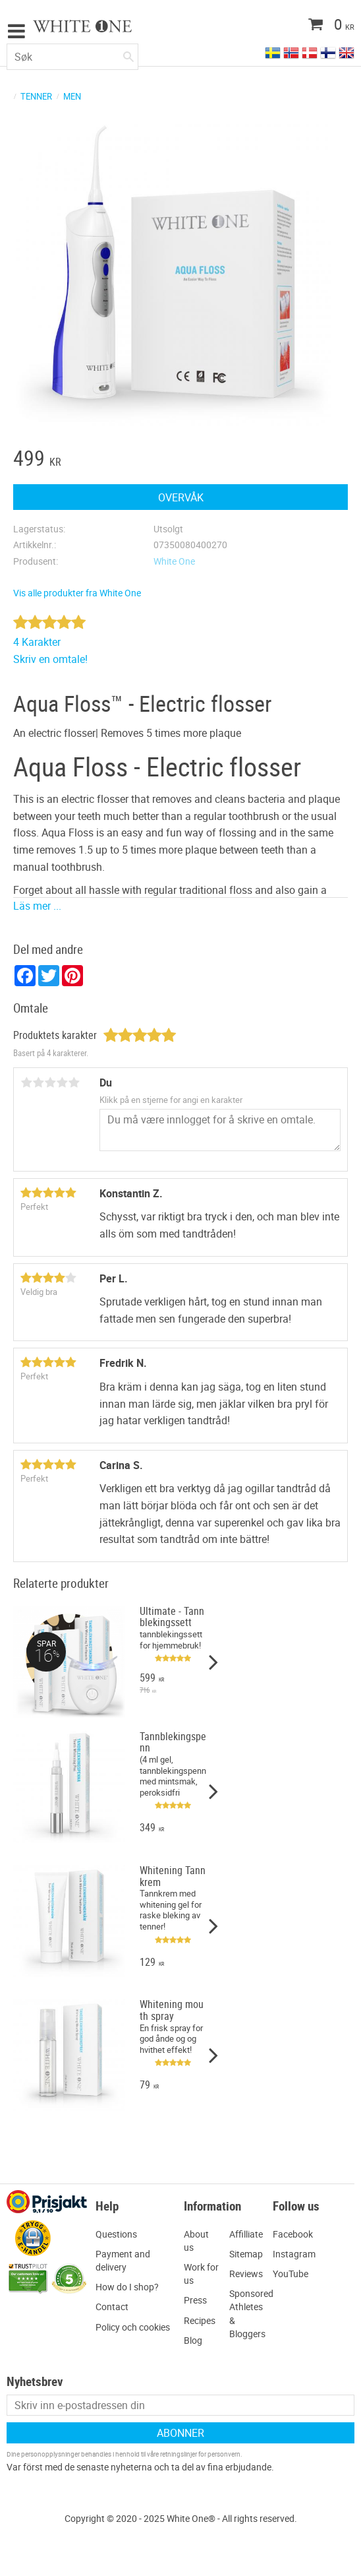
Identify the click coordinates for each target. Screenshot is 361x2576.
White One (174, 561)
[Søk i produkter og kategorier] (72, 57)
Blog (193, 2340)
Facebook (293, 2234)
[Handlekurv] (305, 25)
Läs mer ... (37, 905)
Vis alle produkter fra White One (77, 592)
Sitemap (246, 2253)
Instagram (294, 2253)
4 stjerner (62, 1082)
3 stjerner (50, 1082)
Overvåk (181, 497)
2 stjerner (38, 1082)
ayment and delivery (123, 2260)
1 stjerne (26, 1082)
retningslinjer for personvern (200, 2454)
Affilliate (246, 2234)
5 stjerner (74, 1082)
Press (195, 2300)
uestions (119, 2234)
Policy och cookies (133, 2327)
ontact (114, 2306)
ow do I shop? (130, 2286)
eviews (249, 2273)
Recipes (199, 2320)
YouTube (290, 2273)
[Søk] (128, 54)
